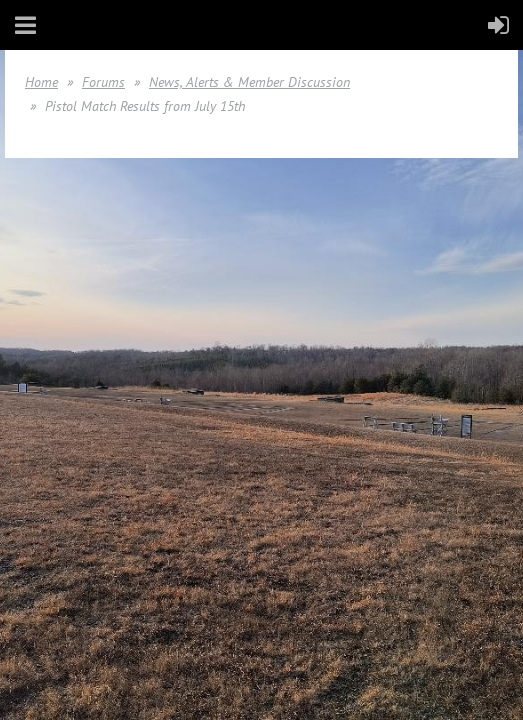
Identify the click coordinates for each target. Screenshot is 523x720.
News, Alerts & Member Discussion (249, 82)
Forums (103, 82)
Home (41, 82)
